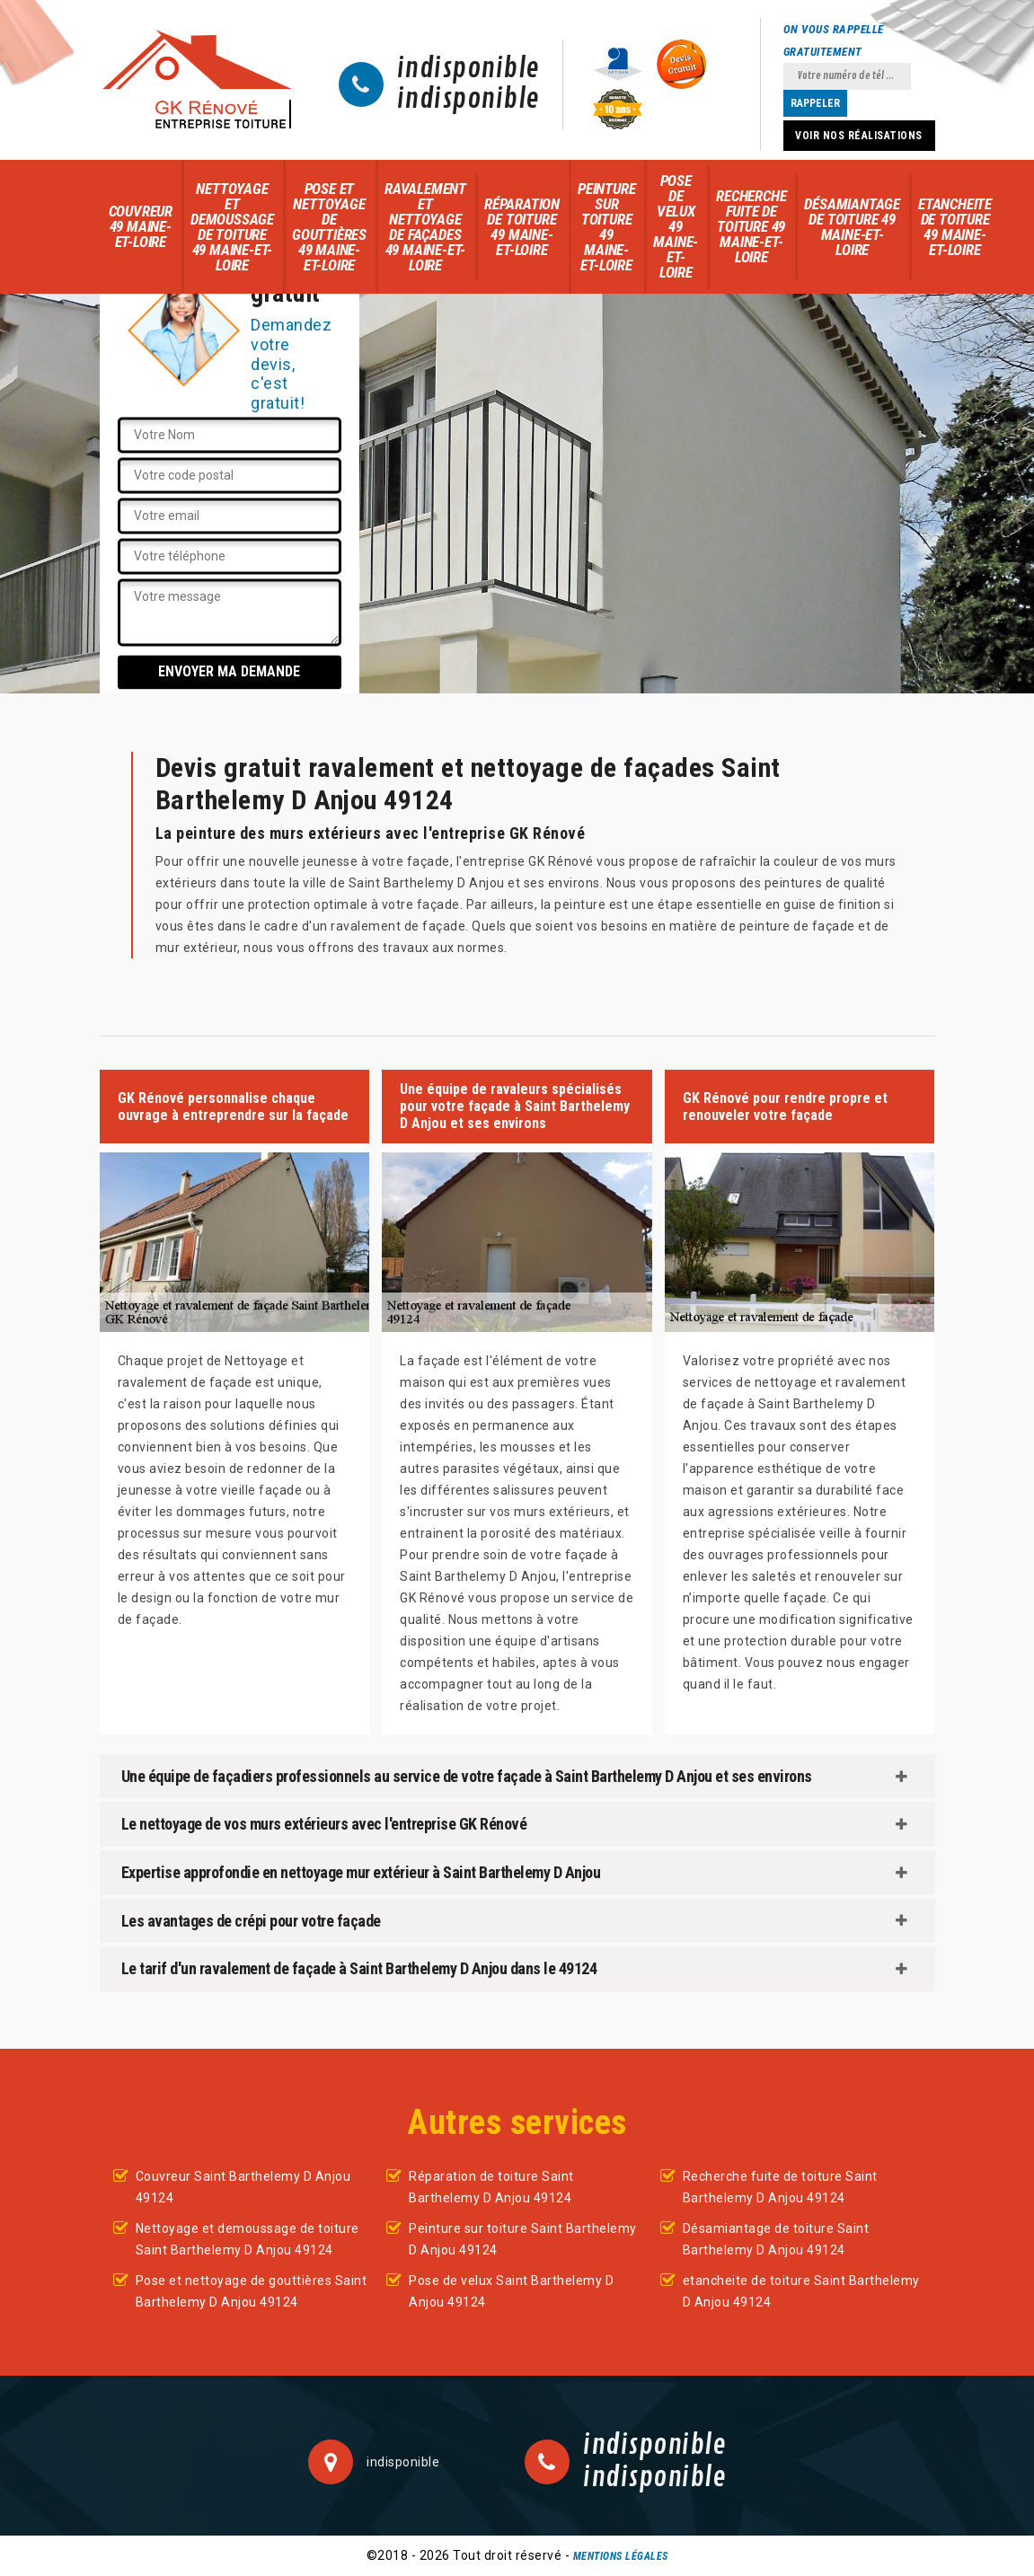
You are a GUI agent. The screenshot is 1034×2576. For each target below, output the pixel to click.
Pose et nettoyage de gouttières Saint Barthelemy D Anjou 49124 (251, 2291)
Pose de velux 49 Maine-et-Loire (675, 226)
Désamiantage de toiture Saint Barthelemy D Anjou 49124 (776, 2239)
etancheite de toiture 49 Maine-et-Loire (955, 227)
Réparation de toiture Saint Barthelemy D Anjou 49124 (491, 2187)
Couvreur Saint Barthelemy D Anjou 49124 (243, 2187)
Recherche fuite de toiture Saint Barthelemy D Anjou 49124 (780, 2187)
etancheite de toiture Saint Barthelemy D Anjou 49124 (801, 2291)
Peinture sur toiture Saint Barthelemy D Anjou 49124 (523, 2239)
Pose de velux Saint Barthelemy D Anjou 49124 (511, 2291)
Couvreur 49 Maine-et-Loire (140, 226)
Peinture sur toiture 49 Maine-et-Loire (606, 227)
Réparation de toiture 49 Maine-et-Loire (522, 227)
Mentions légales (620, 2556)
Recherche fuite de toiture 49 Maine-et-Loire (751, 226)
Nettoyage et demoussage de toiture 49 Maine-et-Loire (232, 227)
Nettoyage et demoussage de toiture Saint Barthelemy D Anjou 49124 (247, 2239)
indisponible (468, 69)
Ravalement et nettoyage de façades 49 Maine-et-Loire (425, 227)
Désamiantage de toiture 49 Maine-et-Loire (852, 227)
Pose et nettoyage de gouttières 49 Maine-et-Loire (329, 227)
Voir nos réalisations (859, 135)
